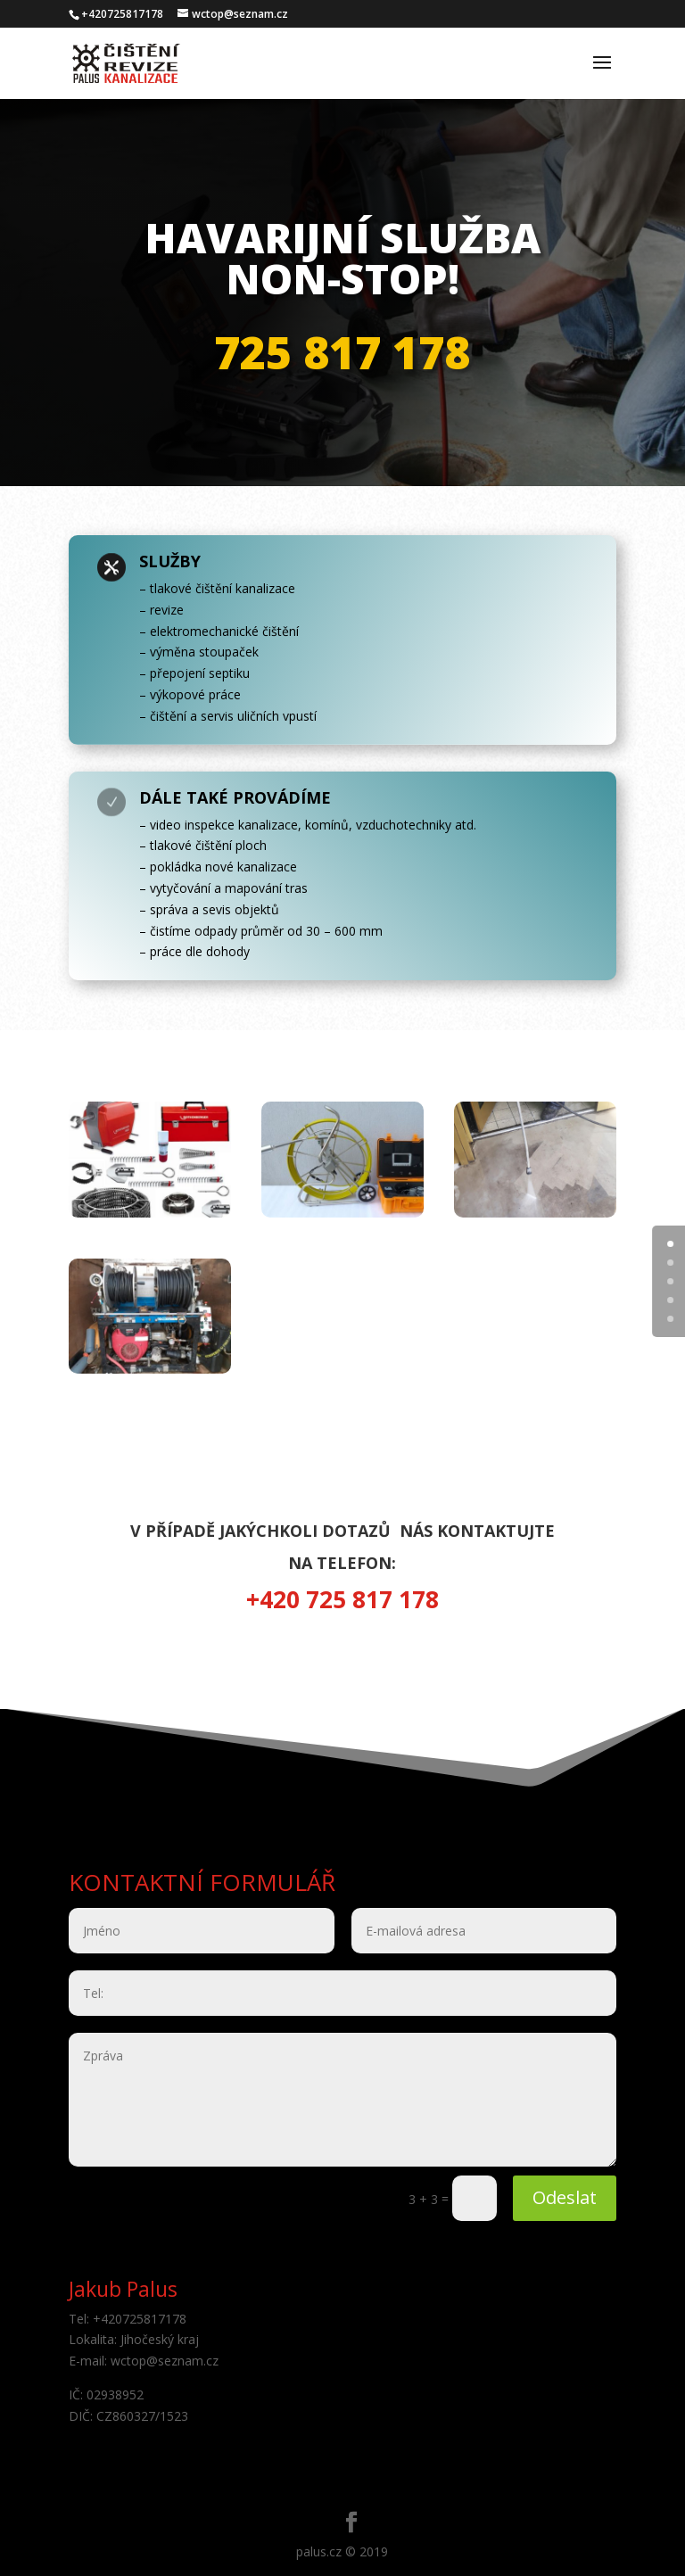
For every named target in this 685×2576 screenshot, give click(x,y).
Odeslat (564, 2197)
